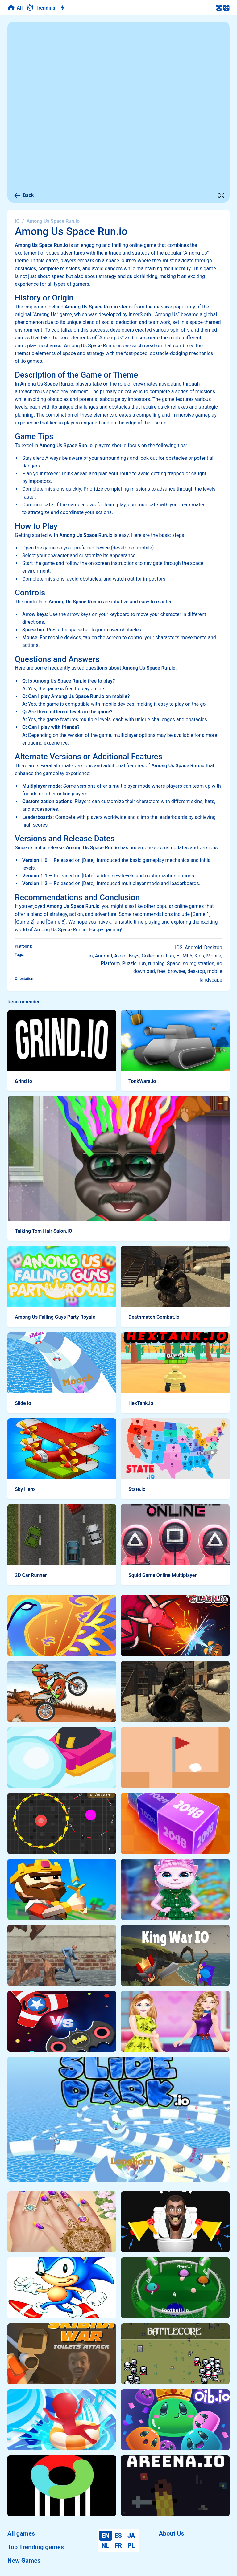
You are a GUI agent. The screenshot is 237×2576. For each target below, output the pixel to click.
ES (118, 2535)
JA (131, 2535)
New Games (23, 2560)
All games (21, 2533)
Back (24, 195)
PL (131, 2545)
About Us (171, 2533)
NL (105, 2545)
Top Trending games (35, 2547)
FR (118, 2545)
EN (105, 2535)
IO (17, 221)
